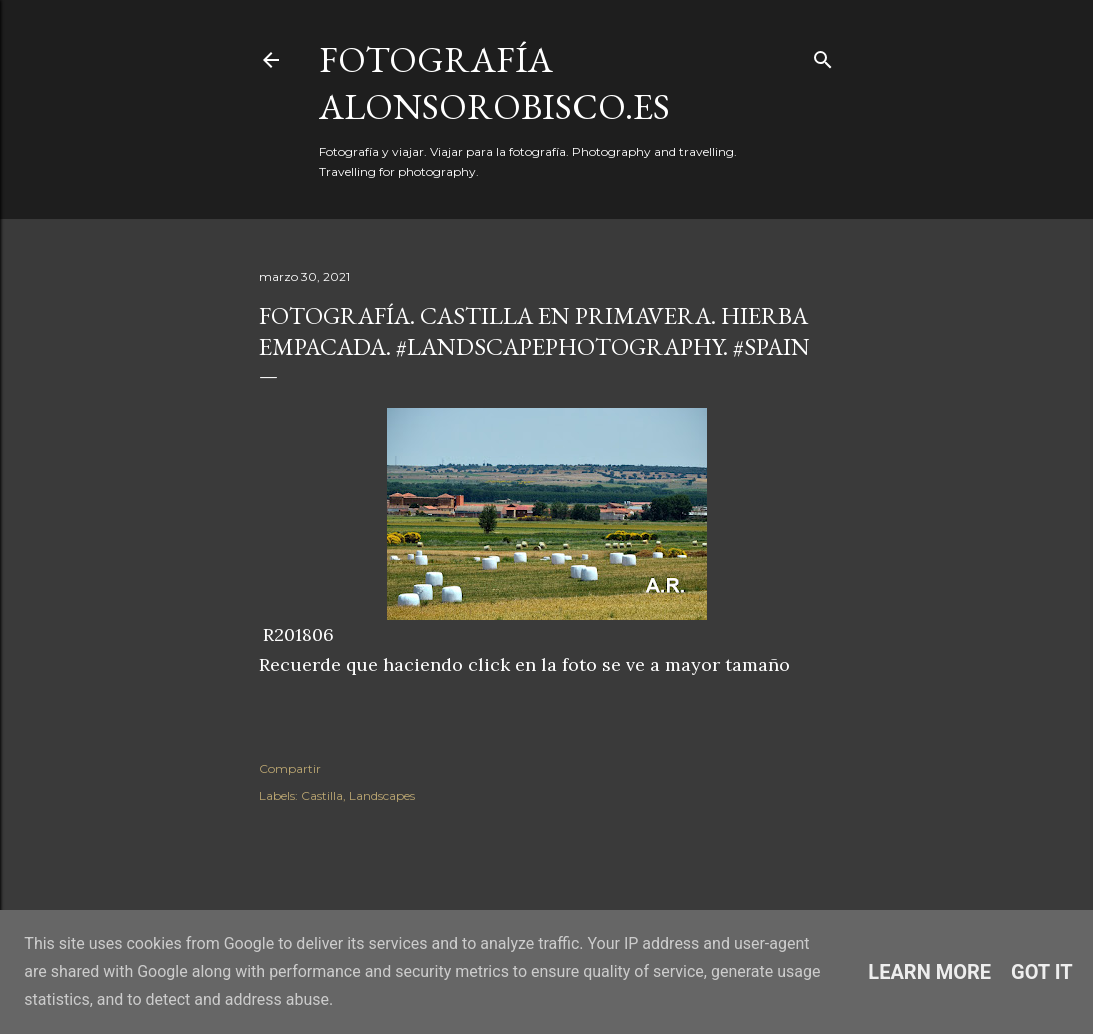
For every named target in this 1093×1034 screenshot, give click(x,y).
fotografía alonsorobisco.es (494, 83)
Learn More (929, 972)
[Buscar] (823, 55)
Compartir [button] (290, 768)
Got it (1042, 972)
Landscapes (382, 795)
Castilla (322, 795)
